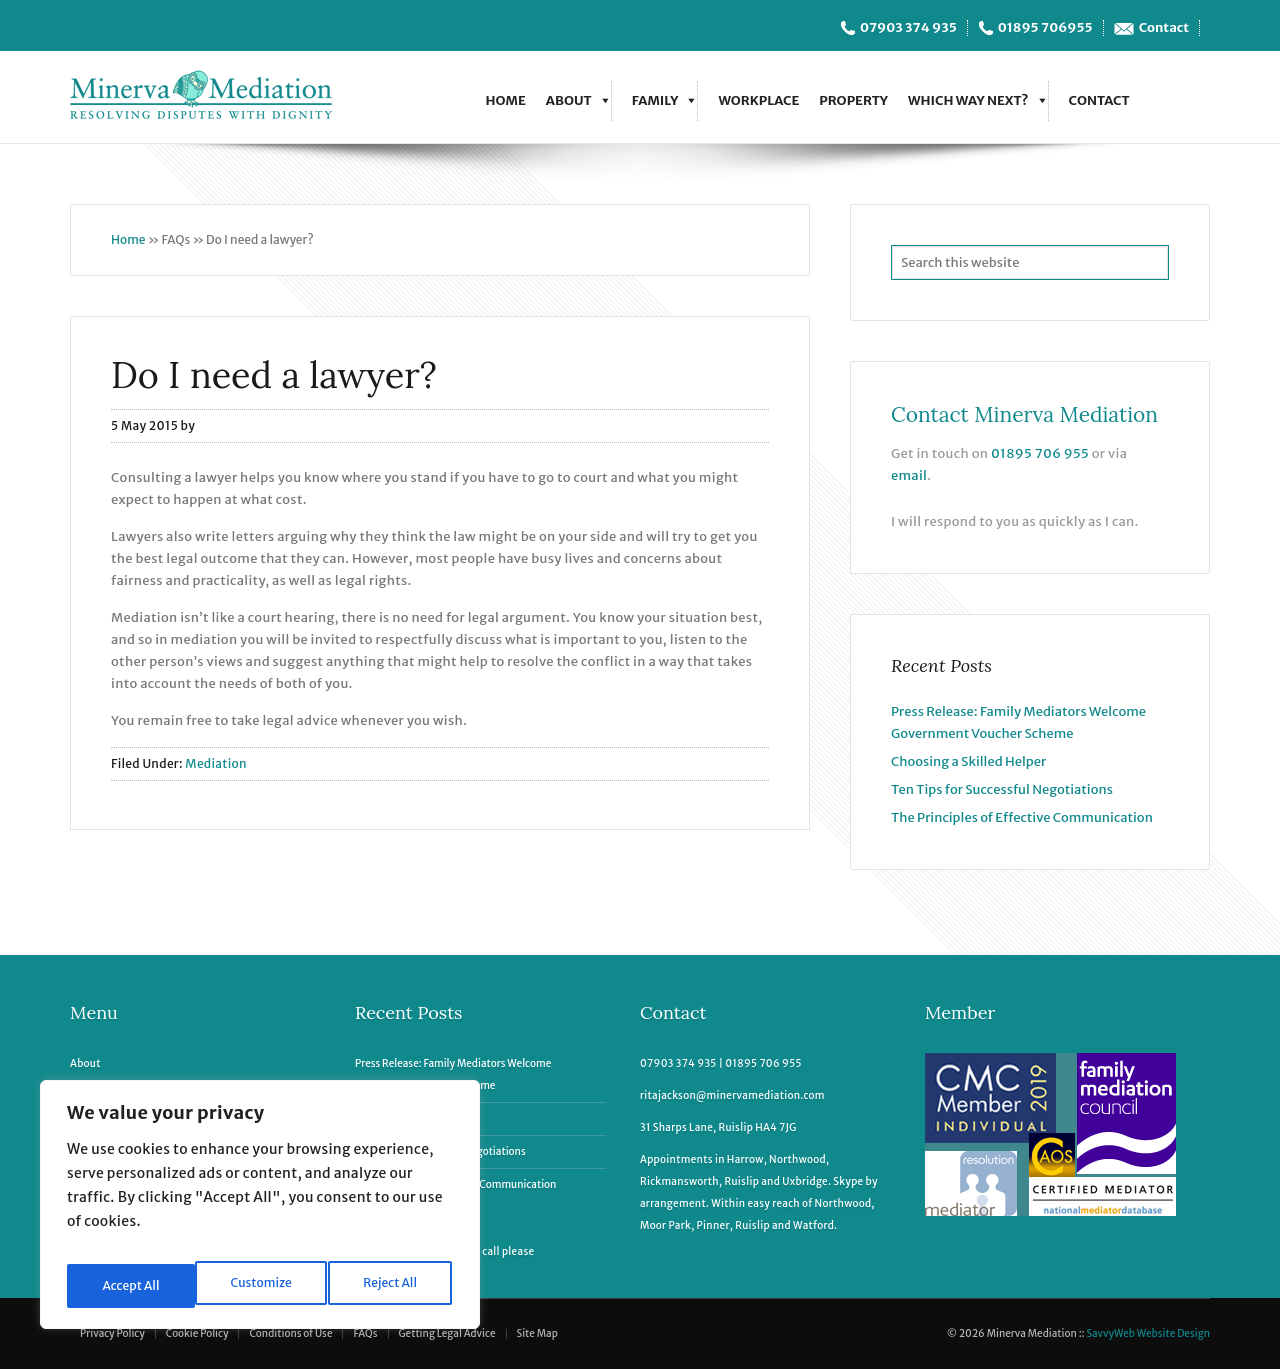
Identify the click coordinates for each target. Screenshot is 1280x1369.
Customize (131, 1286)
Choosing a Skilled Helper (968, 761)
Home (505, 100)
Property (853, 100)
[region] (260, 1212)
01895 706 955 (1040, 453)
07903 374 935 (908, 28)
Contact (1164, 28)
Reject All (263, 1286)
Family (655, 100)
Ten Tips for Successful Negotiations (1002, 789)
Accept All (392, 1286)
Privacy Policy (112, 1333)
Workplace (758, 100)
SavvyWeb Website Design (1148, 1333)
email (909, 475)
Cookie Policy (197, 1333)
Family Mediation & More (132, 1085)
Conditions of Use (290, 1333)
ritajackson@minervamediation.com (732, 1095)
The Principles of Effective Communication (1022, 817)
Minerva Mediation (210, 97)
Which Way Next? (968, 100)
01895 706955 (1045, 28)
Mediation (216, 763)
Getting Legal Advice (447, 1333)
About (569, 100)
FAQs (365, 1333)
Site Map (537, 1333)
